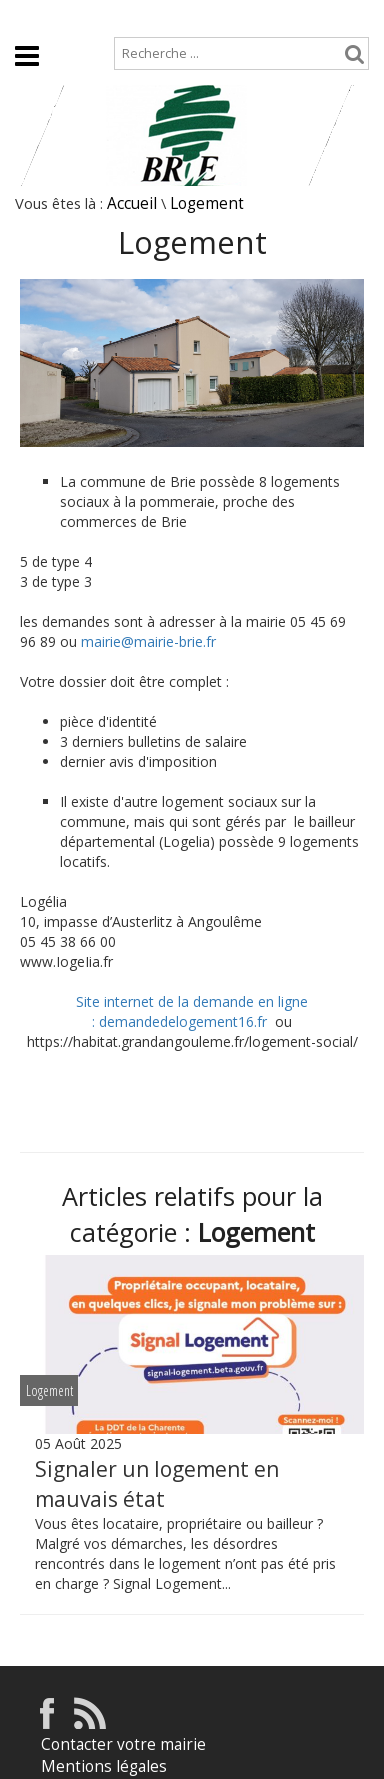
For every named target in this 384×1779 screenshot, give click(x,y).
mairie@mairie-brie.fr (148, 641)
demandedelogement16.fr (187, 1021)
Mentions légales (104, 1766)
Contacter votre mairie (123, 1744)
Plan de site (122, 16)
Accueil (31, 16)
